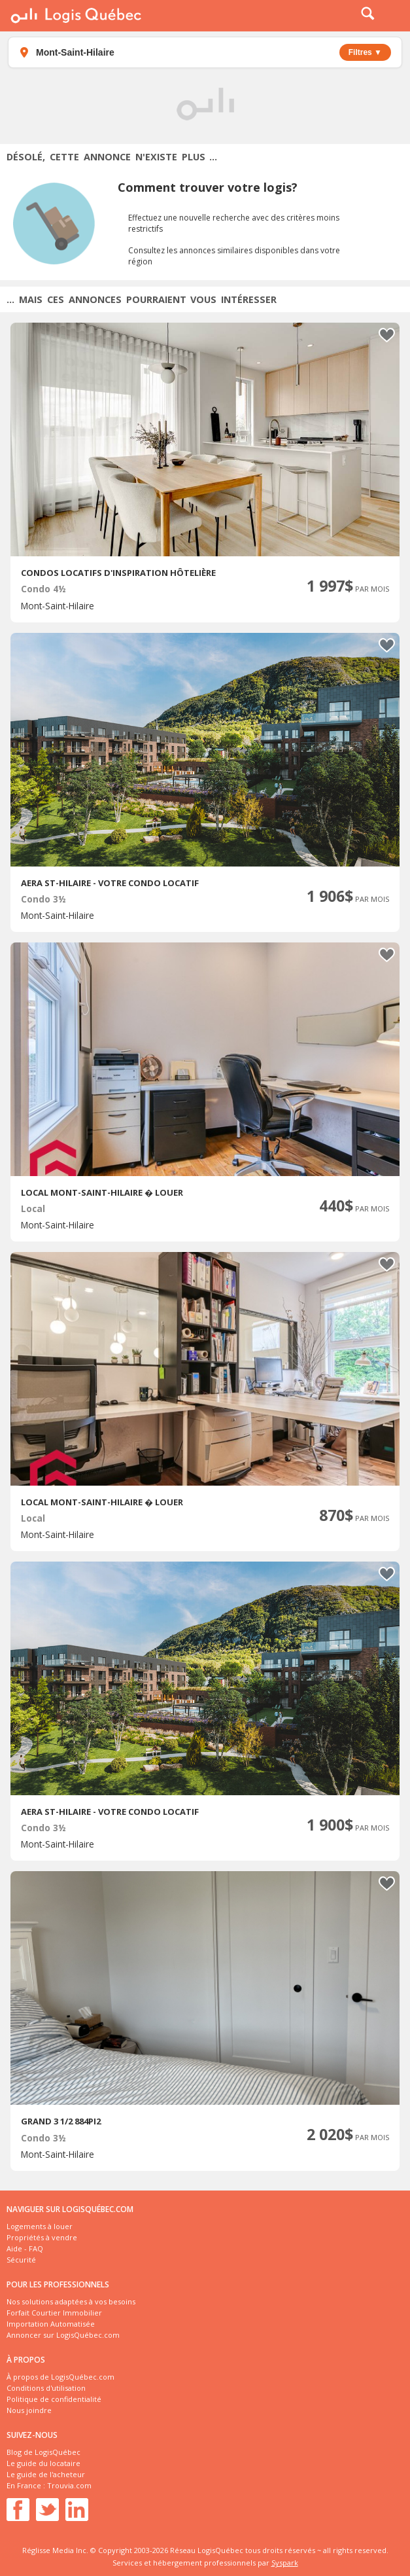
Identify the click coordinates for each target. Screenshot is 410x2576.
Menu (391, 15)
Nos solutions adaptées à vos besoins (71, 2301)
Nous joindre (29, 2410)
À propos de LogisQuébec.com (60, 2377)
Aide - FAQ (25, 2248)
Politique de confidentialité (54, 2399)
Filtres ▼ (365, 52)
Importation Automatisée (51, 2324)
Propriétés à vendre (42, 2237)
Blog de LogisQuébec (43, 2452)
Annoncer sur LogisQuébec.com (63, 2335)
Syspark (284, 2562)
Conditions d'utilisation (46, 2388)
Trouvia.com (69, 2485)
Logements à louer (40, 2226)
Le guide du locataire (43, 2463)
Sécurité (21, 2259)
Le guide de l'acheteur (46, 2474)
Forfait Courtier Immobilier (54, 2312)
